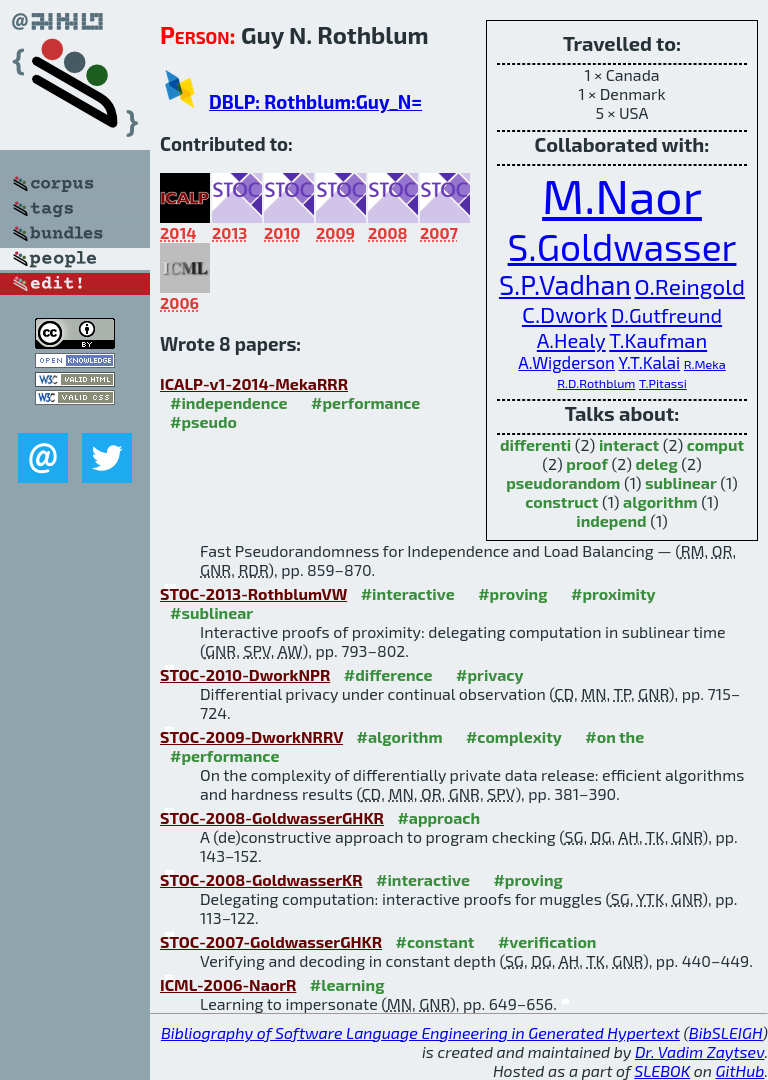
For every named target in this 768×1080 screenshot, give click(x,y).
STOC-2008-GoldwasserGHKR (272, 817)
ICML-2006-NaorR (228, 984)
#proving (512, 593)
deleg (657, 463)
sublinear (681, 482)
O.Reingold (690, 286)
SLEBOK (662, 1070)
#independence (229, 402)
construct (561, 501)
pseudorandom (563, 482)
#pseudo (203, 421)
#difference (388, 674)
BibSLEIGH (725, 1032)
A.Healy (571, 340)
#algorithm (400, 736)
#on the (614, 736)
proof (587, 463)
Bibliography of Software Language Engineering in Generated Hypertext (420, 1032)
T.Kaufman (658, 340)
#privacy (490, 674)
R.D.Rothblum (596, 383)
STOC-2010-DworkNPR (245, 674)
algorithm (660, 501)
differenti (535, 444)
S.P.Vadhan (565, 284)
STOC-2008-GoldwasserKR (261, 879)
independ (611, 520)
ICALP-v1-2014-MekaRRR (254, 383)
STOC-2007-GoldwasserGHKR (271, 941)
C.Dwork (564, 314)
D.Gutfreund (666, 315)
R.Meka (705, 364)
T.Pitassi (663, 383)
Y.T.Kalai (649, 362)
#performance (365, 402)
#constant (435, 941)
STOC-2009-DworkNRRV (251, 736)
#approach (438, 817)
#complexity (514, 736)
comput (715, 444)
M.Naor (622, 195)
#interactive (408, 593)
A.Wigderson (566, 362)
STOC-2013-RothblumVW (253, 593)
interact (629, 444)
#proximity (613, 593)
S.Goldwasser (622, 246)
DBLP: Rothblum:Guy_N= (315, 101)
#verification (547, 941)
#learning (347, 984)
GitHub (740, 1070)
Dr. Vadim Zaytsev (699, 1051)
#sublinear (211, 612)
